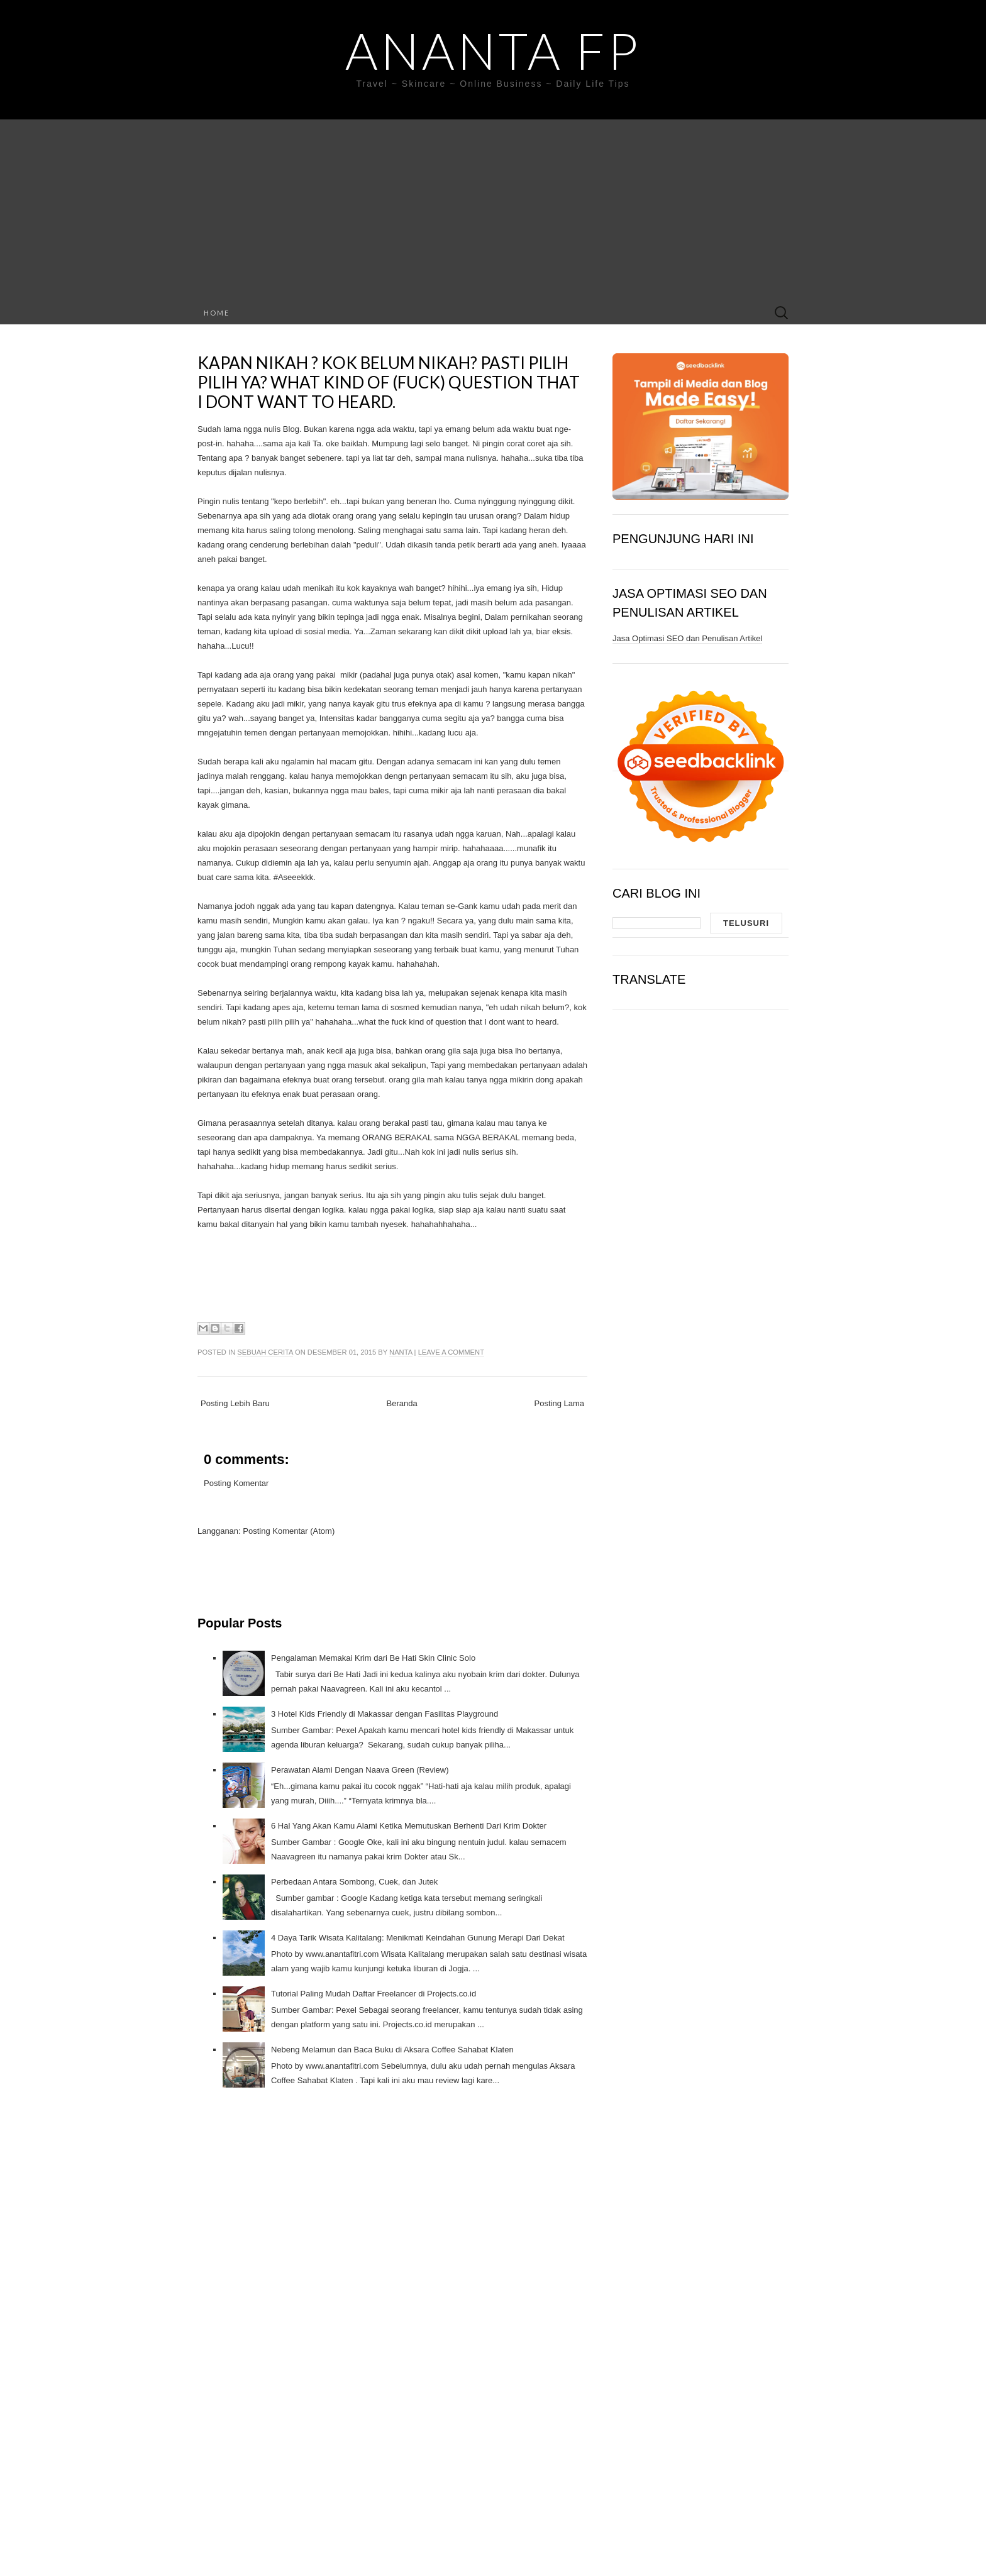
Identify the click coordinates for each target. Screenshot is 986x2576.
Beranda (402, 1403)
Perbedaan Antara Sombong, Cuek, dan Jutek (354, 1881)
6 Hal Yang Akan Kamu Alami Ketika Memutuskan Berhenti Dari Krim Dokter (408, 1825)
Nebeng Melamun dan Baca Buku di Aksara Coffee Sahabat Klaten (392, 2049)
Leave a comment (451, 1352)
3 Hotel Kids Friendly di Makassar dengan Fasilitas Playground (384, 1714)
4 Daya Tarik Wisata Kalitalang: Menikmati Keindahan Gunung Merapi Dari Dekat (418, 1937)
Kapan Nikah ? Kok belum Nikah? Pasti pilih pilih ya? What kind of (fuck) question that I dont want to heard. (388, 382)
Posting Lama (560, 1403)
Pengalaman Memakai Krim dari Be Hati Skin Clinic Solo (373, 1658)
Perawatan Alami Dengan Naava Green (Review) (360, 1770)
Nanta (400, 1352)
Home (217, 313)
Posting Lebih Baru (235, 1403)
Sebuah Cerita (265, 1352)
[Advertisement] (493, 207)
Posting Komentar (236, 1483)
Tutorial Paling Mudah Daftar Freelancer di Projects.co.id (373, 1993)
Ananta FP (493, 50)
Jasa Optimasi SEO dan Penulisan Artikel (687, 638)
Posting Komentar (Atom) (289, 1531)
